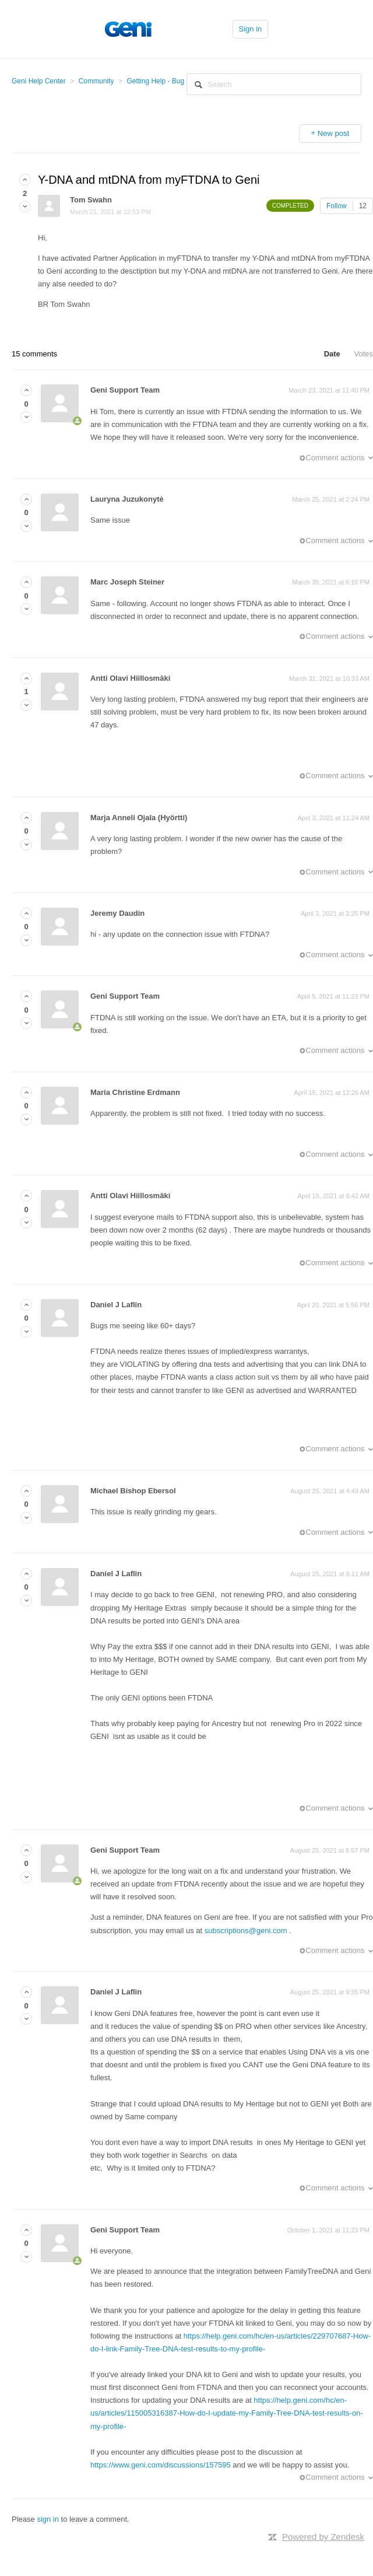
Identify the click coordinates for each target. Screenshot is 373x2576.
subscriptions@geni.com (246, 1930)
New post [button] (333, 133)
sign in (48, 2519)
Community (96, 81)
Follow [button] (336, 206)
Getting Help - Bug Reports (168, 81)
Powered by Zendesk (323, 2537)
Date (332, 353)
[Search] (273, 84)
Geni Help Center (39, 81)
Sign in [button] (250, 28)
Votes (363, 353)
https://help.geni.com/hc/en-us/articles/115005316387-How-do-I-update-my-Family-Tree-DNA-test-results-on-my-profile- (226, 2413)
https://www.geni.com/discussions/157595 (160, 2464)
